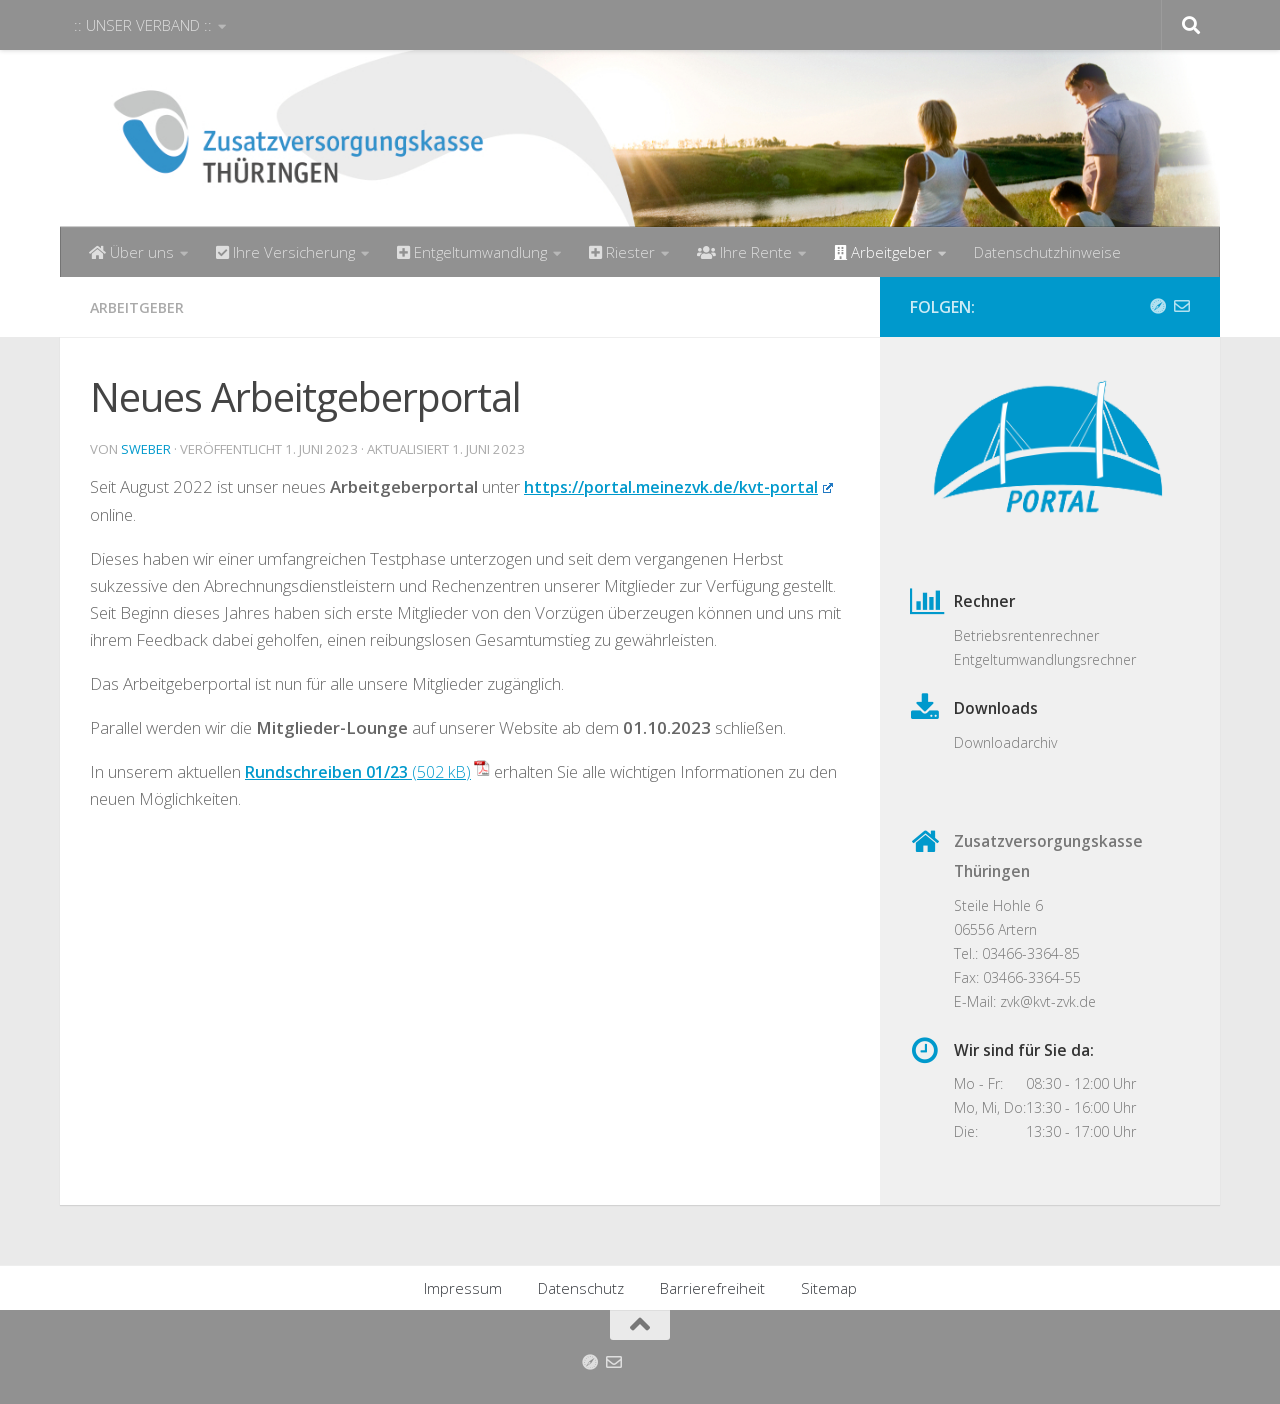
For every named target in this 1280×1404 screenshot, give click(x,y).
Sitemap (829, 1288)
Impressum (463, 1288)
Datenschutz (581, 1288)
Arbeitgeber (138, 307)
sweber (146, 448)
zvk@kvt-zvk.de (1048, 1001)
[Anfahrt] (1158, 306)
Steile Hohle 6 (998, 905)
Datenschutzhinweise (1047, 252)
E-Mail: (977, 1001)
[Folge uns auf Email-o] (1182, 306)
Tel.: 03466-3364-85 (1017, 953)
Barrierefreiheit (712, 1288)
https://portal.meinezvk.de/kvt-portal (685, 485)
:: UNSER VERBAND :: (143, 25)
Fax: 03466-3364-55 (1017, 977)
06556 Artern (995, 929)
